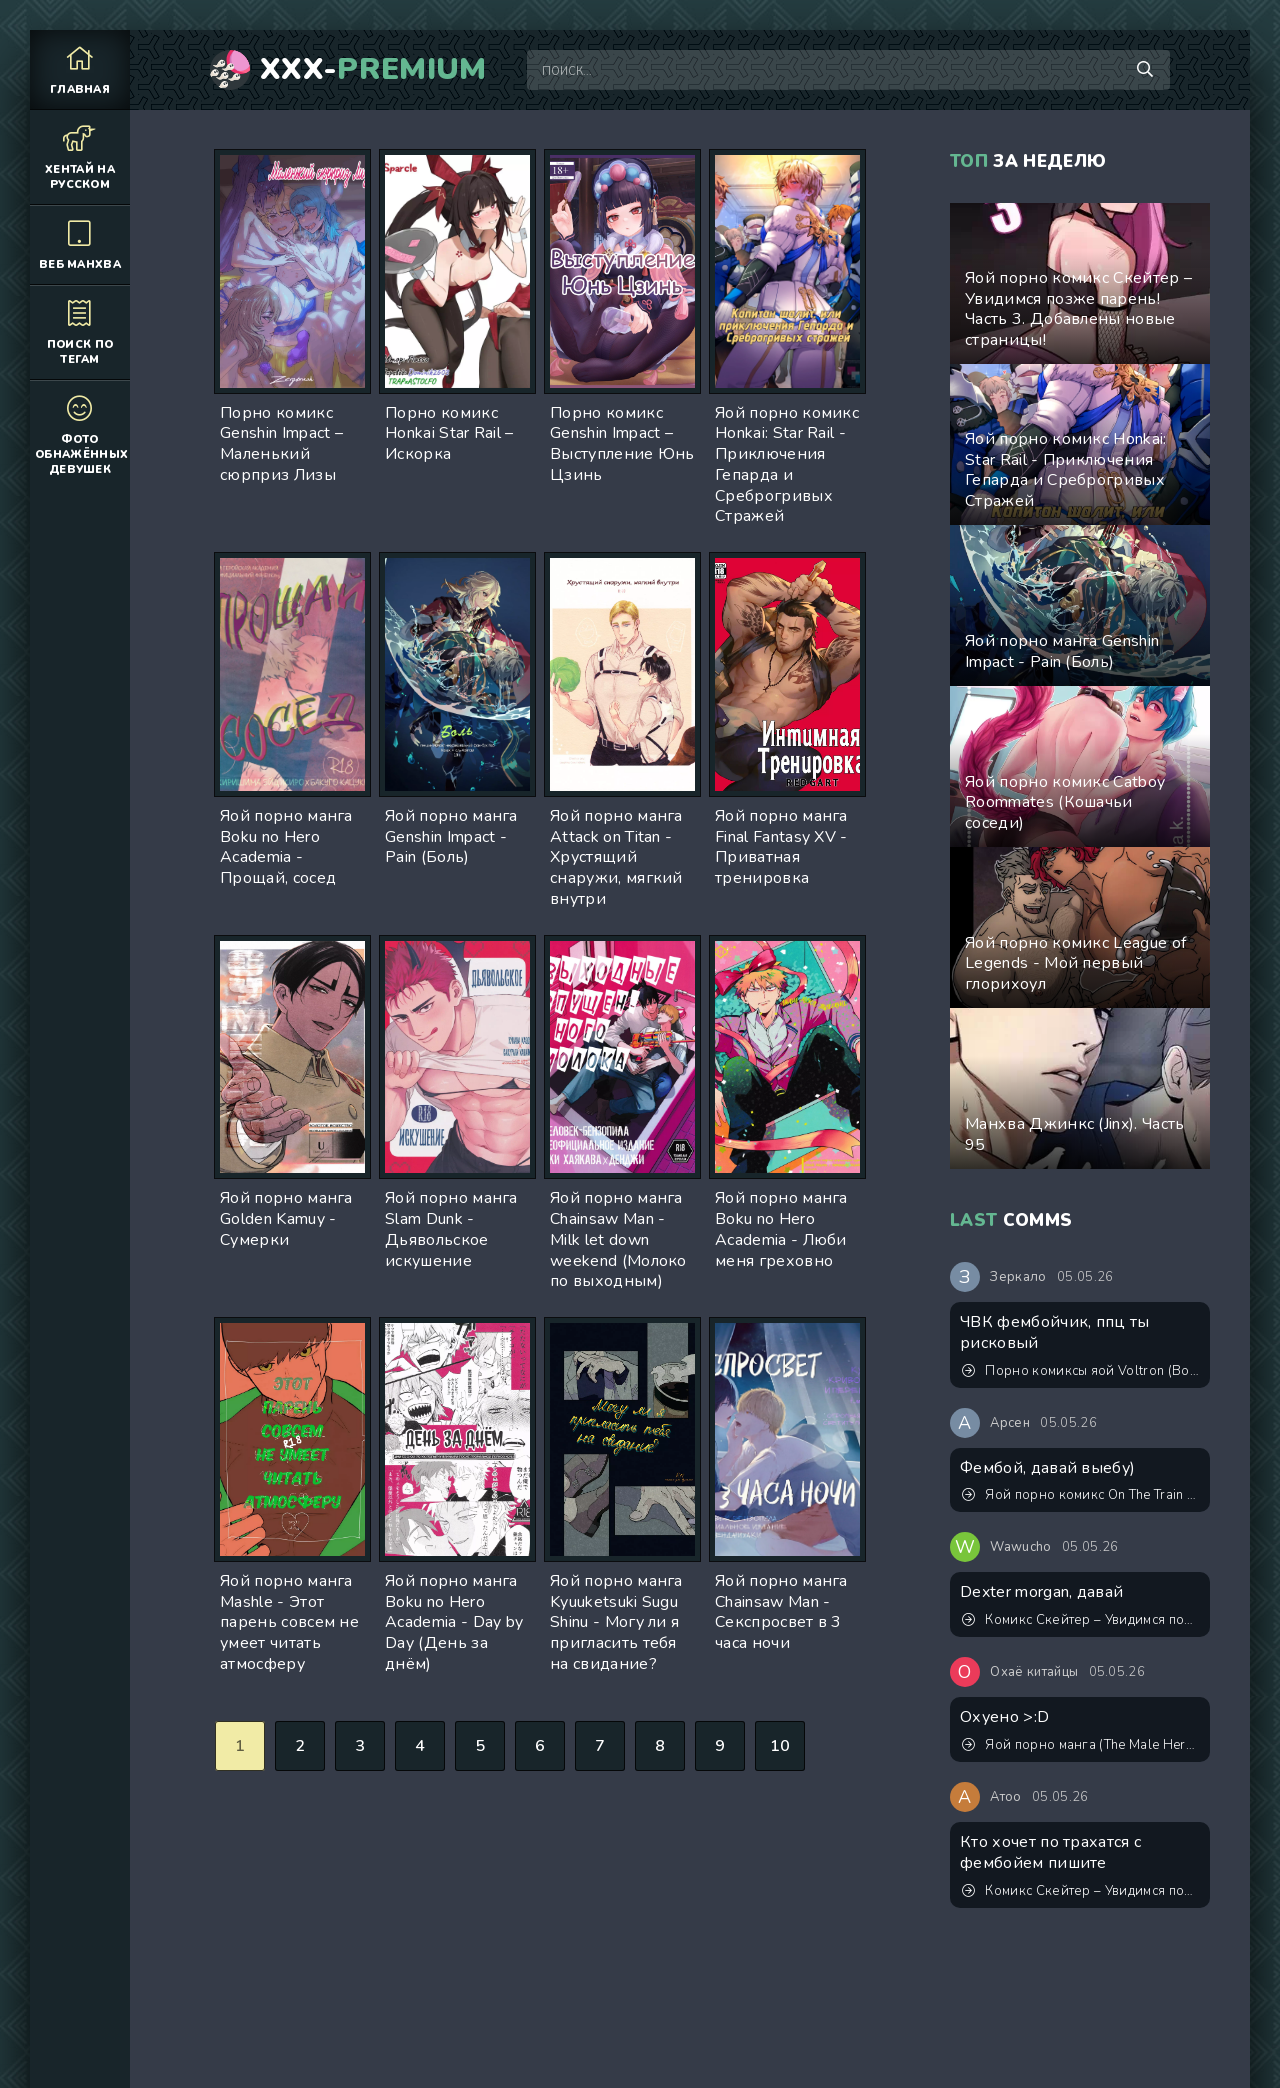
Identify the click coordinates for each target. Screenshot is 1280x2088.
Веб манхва (80, 244)
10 (780, 1746)
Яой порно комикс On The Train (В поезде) (1081, 1495)
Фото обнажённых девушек (81, 434)
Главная (80, 69)
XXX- (373, 70)
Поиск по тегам (80, 332)
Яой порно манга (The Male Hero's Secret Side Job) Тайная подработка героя (1081, 1745)
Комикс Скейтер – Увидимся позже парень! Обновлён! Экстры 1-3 (1081, 1620)
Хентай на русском (80, 157)
